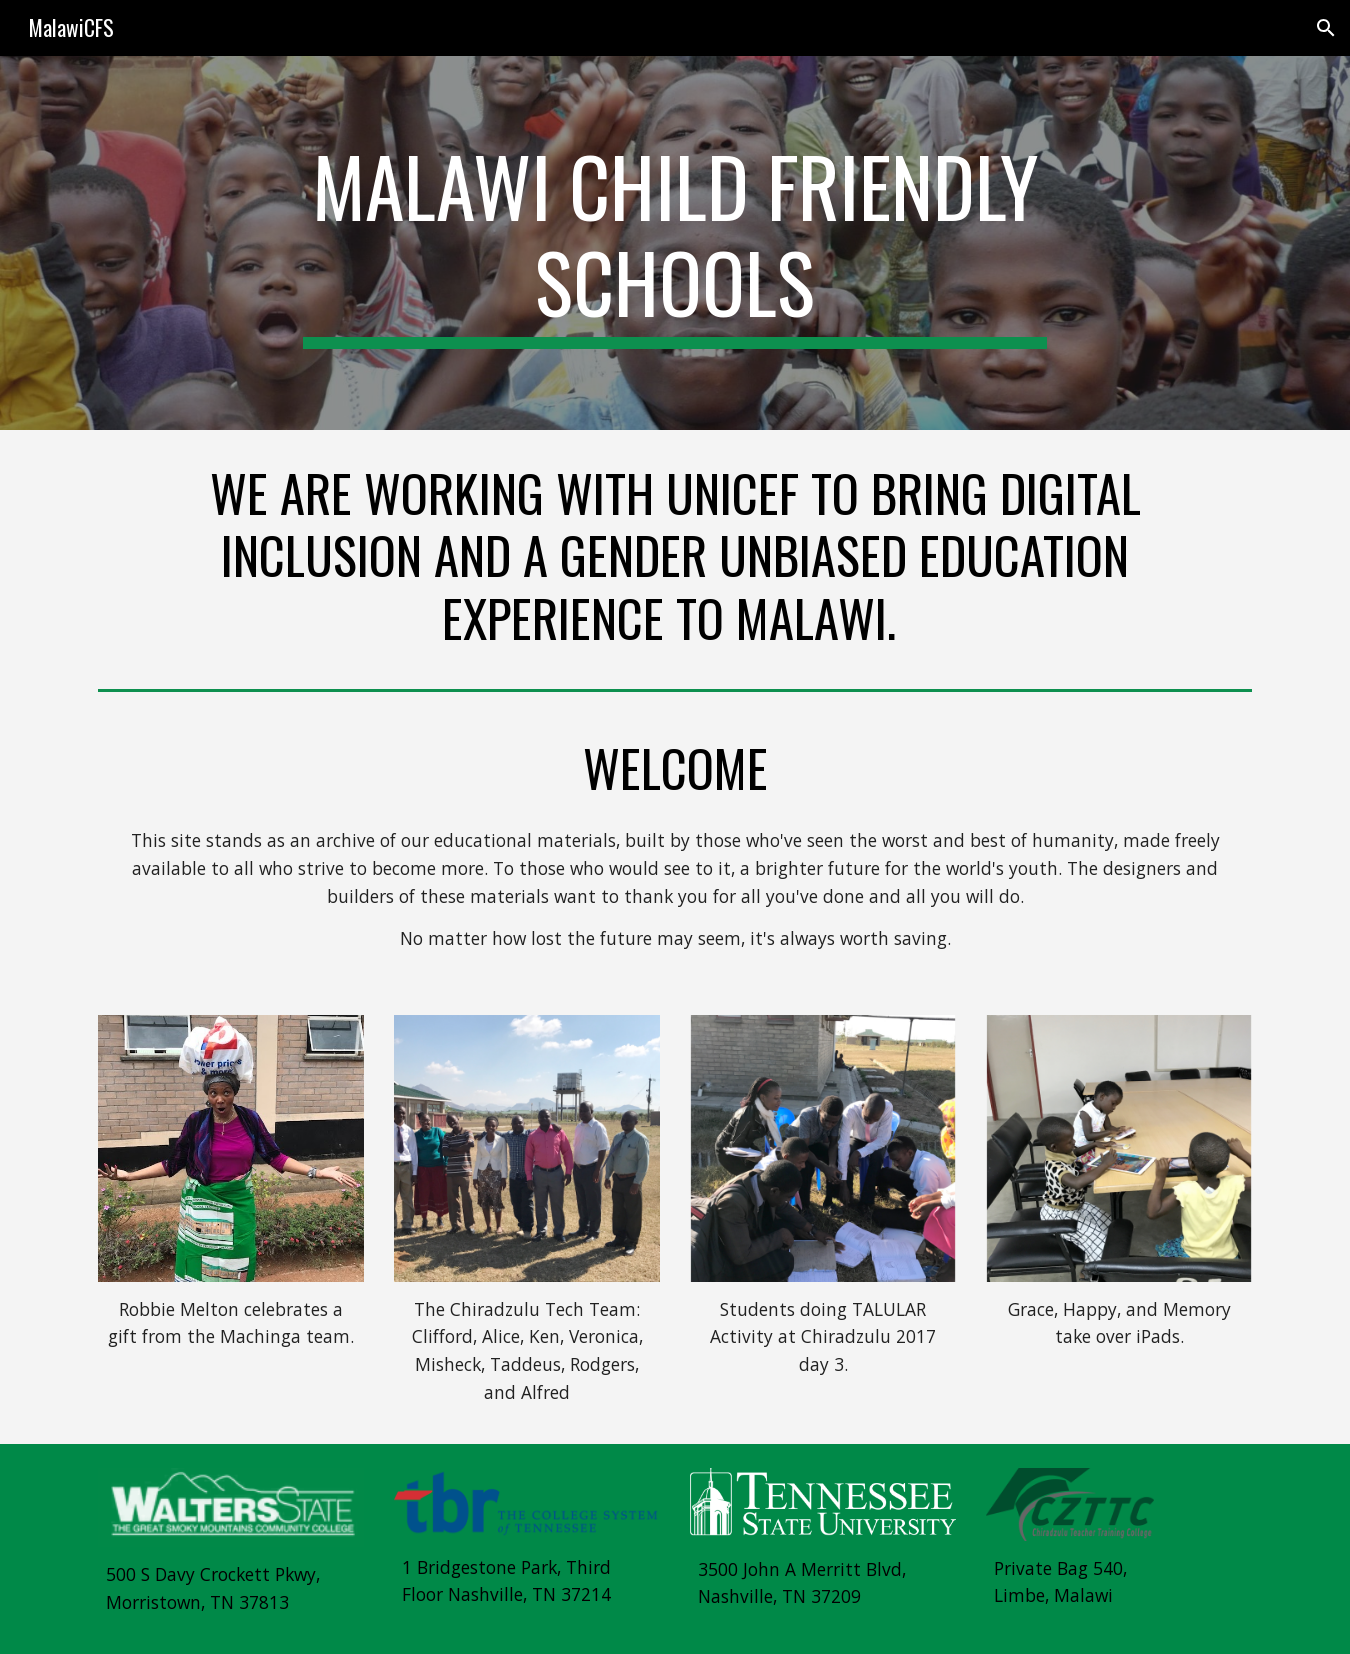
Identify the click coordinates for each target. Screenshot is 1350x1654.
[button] (1326, 28)
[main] (675, 243)
